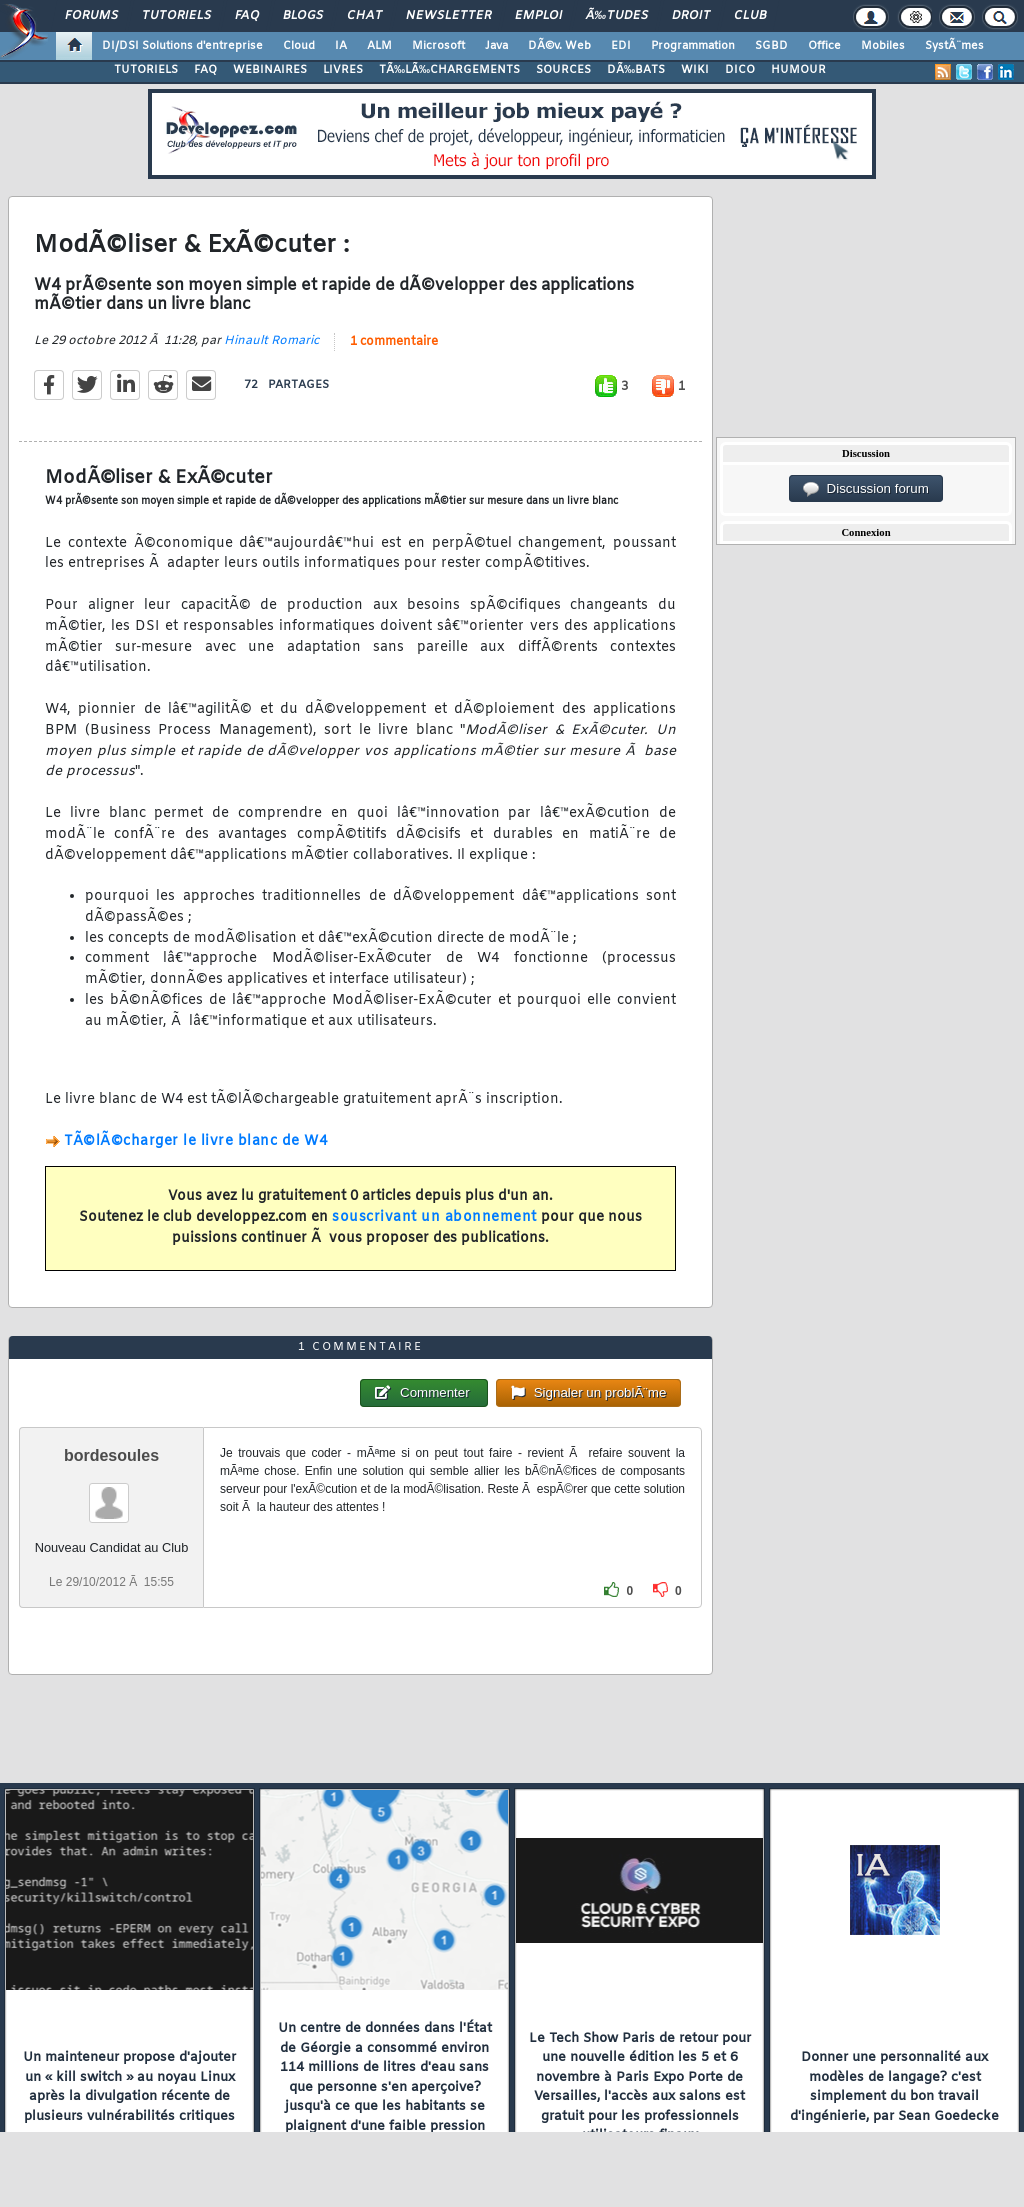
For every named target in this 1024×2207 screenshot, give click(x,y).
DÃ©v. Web (559, 46)
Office (824, 46)
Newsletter (448, 16)
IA (341, 46)
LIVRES (343, 70)
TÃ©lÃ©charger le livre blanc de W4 (195, 1141)
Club (750, 16)
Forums (91, 16)
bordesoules (111, 1455)
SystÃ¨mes (954, 46)
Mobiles (883, 46)
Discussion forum (866, 489)
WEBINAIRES (270, 70)
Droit (691, 16)
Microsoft (438, 46)
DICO (740, 70)
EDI (621, 46)
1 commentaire (394, 342)
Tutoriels (176, 16)
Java (496, 46)
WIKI (695, 70)
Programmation (693, 46)
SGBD (771, 46)
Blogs (303, 16)
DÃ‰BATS (636, 70)
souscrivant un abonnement (434, 1217)
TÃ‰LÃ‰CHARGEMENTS (449, 70)
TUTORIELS (146, 70)
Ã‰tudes (617, 16)
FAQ (247, 16)
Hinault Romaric (271, 341)
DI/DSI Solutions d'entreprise (182, 46)
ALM (379, 46)
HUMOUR (798, 70)
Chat (364, 16)
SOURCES (563, 70)
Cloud (299, 46)
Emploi (538, 16)
